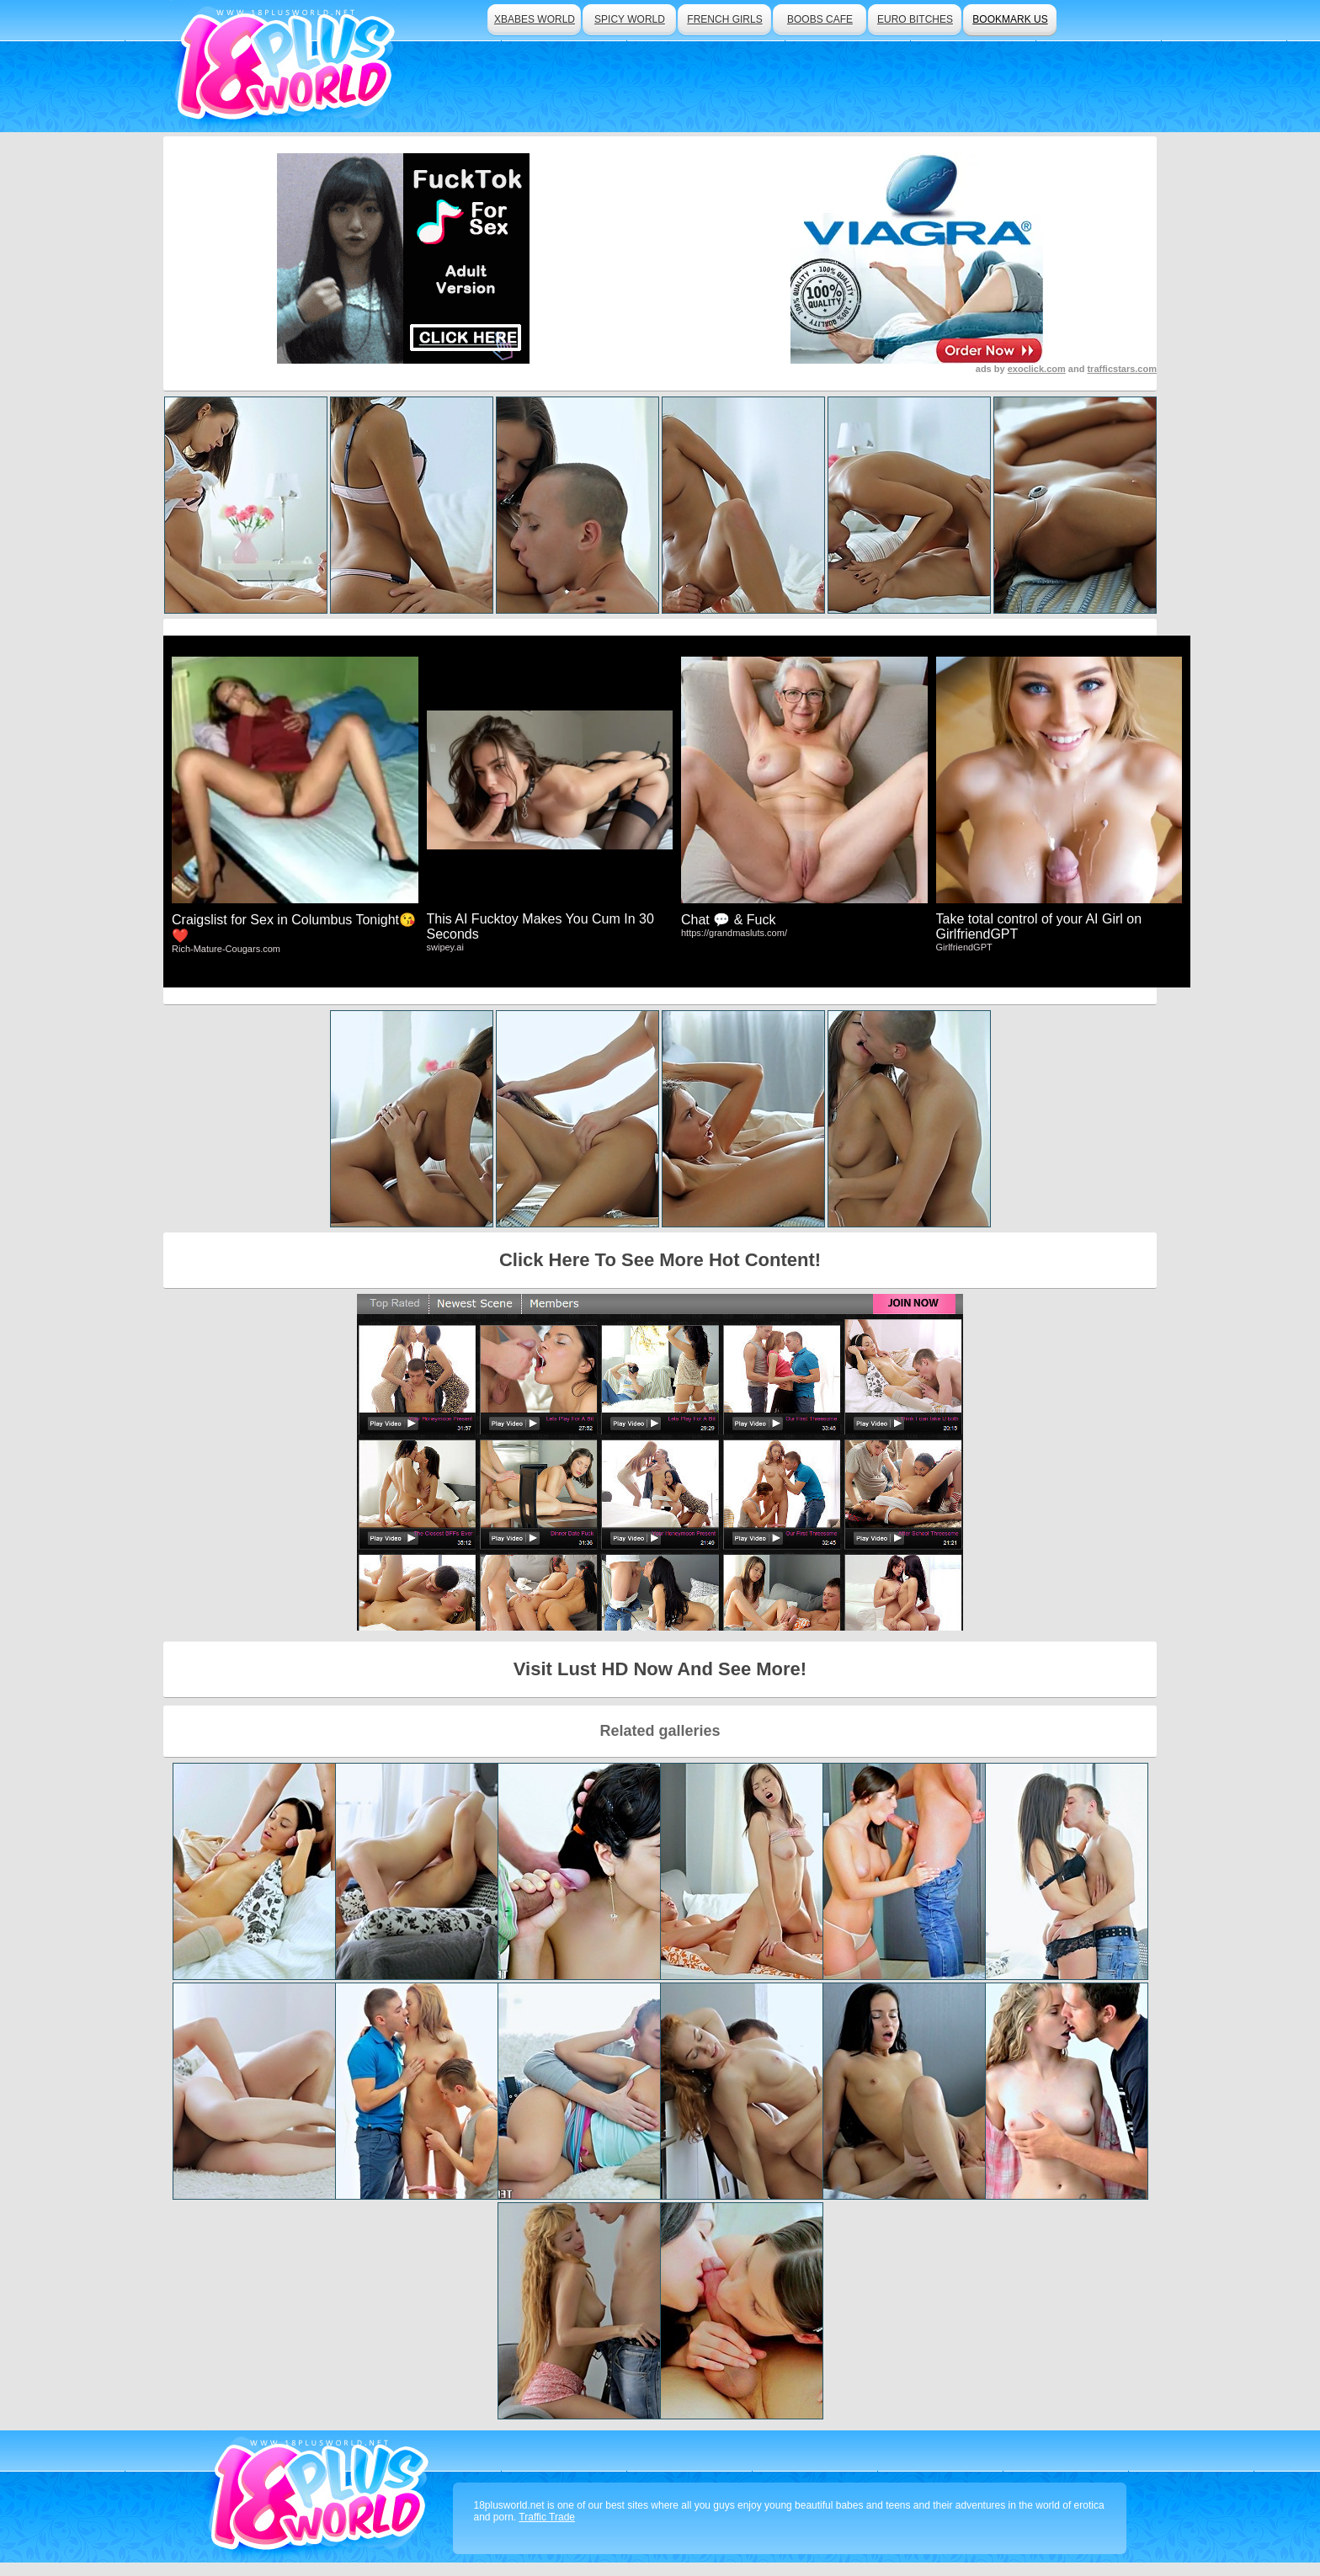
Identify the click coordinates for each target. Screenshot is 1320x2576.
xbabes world (534, 19)
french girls (724, 19)
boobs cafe (820, 19)
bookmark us (1009, 19)
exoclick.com (1037, 369)
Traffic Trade (547, 2517)
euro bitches (915, 19)
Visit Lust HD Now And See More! (660, 1668)
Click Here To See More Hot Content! (660, 1259)
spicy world (629, 19)
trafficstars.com (1122, 369)
